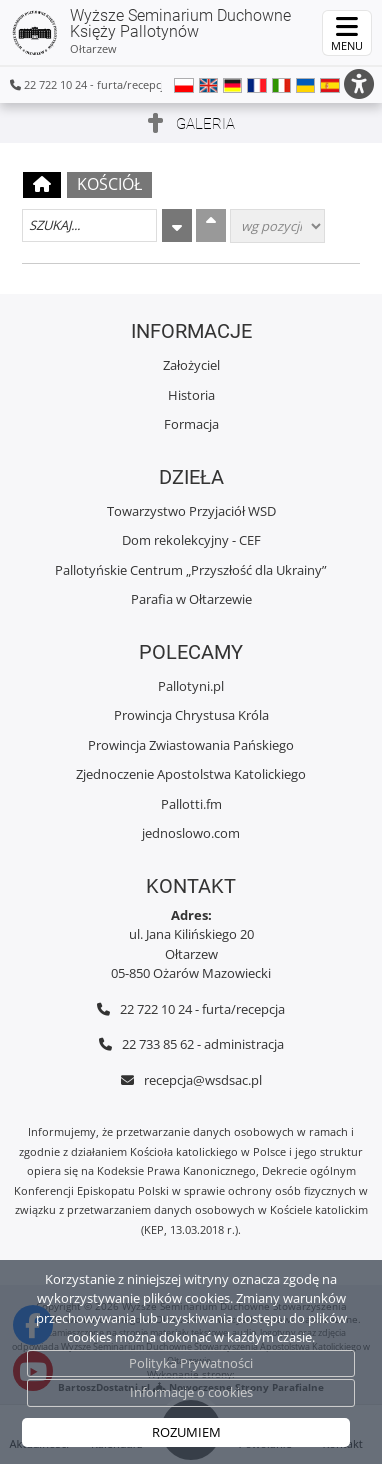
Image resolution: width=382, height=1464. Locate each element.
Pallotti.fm (191, 804)
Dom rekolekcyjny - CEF (191, 540)
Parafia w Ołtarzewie (191, 599)
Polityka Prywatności (191, 1363)
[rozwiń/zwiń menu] (347, 33)
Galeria (205, 124)
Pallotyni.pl (191, 686)
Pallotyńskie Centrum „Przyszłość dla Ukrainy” (191, 570)
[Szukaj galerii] (89, 225)
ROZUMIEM (186, 1432)
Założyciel (191, 365)
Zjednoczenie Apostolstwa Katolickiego (191, 774)
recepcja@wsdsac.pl (203, 1080)
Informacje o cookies (191, 1392)
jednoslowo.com (191, 833)
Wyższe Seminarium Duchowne (150, 31)
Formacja (191, 424)
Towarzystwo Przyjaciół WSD (191, 511)
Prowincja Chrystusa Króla (191, 715)
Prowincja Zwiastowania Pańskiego (191, 745)
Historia (191, 395)
